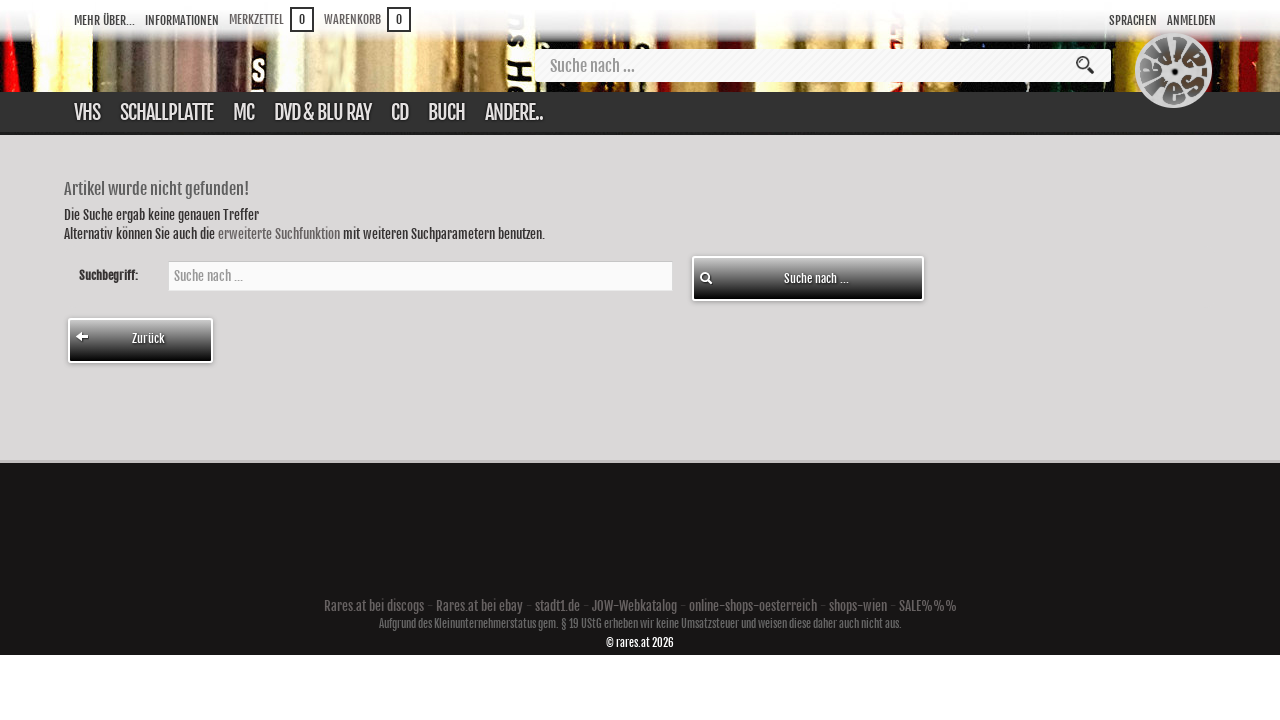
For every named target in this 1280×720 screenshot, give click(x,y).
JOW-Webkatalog (634, 606)
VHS (87, 112)
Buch (446, 112)
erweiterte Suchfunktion (279, 234)
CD (399, 112)
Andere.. (514, 112)
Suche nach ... (774, 278)
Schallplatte (166, 112)
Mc (243, 112)
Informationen (182, 20)
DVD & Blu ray (322, 112)
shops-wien (858, 606)
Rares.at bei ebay (479, 606)
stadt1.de (557, 606)
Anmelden (1191, 20)
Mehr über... (104, 20)
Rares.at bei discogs (374, 606)
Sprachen (1133, 20)
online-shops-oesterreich (753, 606)
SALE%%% (928, 606)
